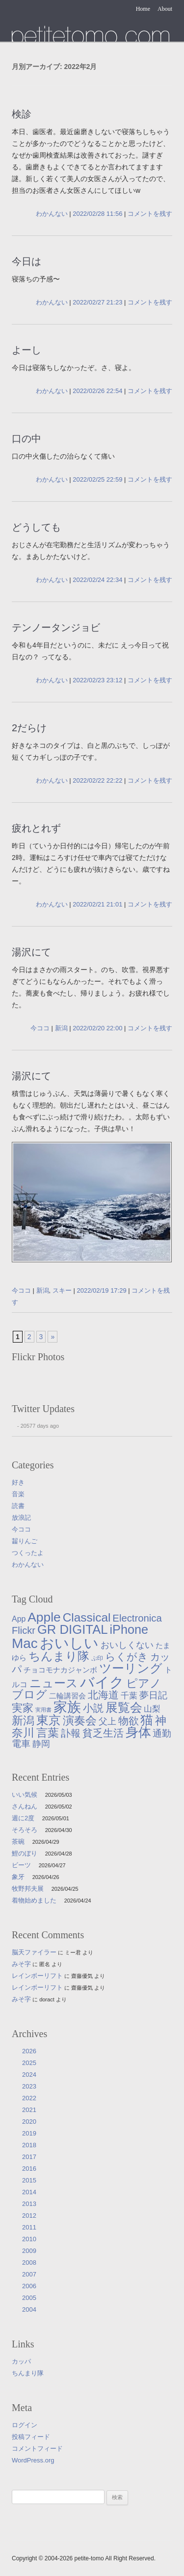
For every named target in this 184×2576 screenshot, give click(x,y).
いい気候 (24, 1794)
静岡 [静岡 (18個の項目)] (41, 1744)
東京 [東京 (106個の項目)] (48, 1720)
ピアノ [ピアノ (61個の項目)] (143, 1683)
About (165, 8)
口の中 (26, 438)
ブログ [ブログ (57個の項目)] (29, 1694)
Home (143, 8)
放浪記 (21, 1517)
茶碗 (18, 1841)
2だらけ (29, 727)
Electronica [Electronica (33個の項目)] (136, 1618)
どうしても (36, 527)
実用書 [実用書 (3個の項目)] (43, 1710)
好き (18, 1482)
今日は (26, 261)
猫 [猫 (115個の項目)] (146, 1720)
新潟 (61, 1028)
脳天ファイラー (34, 1952)
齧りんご (24, 1541)
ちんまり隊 (28, 2373)
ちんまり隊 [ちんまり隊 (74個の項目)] (58, 1656)
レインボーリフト (37, 1975)
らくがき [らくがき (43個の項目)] (126, 1657)
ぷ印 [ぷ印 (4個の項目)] (97, 1658)
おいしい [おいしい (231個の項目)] (69, 1643)
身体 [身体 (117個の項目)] (138, 1732)
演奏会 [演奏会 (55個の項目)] (80, 1721)
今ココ (40, 1028)
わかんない (52, 213)
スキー (62, 1290)
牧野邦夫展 (28, 1888)
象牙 (18, 1876)
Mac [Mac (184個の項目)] (25, 1643)
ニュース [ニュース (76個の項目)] (53, 1683)
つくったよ (28, 1552)
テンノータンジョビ (56, 627)
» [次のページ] (52, 1337)
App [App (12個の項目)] (19, 1619)
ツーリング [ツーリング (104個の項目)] (130, 1668)
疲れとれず (36, 828)
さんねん (24, 1806)
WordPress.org (33, 2460)
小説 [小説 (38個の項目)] (93, 1708)
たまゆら (90, 33)
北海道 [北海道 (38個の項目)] (103, 1694)
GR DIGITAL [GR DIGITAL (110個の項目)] (72, 1629)
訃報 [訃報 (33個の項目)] (70, 1733)
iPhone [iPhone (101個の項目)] (128, 1629)
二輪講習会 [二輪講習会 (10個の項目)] (67, 1696)
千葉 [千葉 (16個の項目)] (129, 1695)
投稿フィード (31, 2436)
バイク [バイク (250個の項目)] (102, 1682)
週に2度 (23, 1818)
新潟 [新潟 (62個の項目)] (23, 1720)
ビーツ (21, 1865)
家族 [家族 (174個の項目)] (67, 1707)
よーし (26, 350)
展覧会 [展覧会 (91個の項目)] (123, 1707)
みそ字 (21, 1964)
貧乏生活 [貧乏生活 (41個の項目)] (103, 1733)
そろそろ (24, 1829)
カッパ (21, 2361)
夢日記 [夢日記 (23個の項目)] (153, 1695)
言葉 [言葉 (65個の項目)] (47, 1732)
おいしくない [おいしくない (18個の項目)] (127, 1645)
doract (46, 1999)
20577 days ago (40, 1426)
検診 (21, 114)
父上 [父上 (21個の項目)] (107, 1721)
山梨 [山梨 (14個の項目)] (152, 1709)
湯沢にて (31, 952)
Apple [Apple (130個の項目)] (44, 1617)
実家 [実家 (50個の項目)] (22, 1708)
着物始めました (34, 1900)
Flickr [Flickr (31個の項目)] (23, 1630)
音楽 (18, 1494)
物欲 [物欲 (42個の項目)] (128, 1721)
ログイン (24, 2425)
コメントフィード (37, 2448)
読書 (18, 1505)
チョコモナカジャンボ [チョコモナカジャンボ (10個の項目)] (60, 1670)
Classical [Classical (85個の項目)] (87, 1617)
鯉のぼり (24, 1853)
